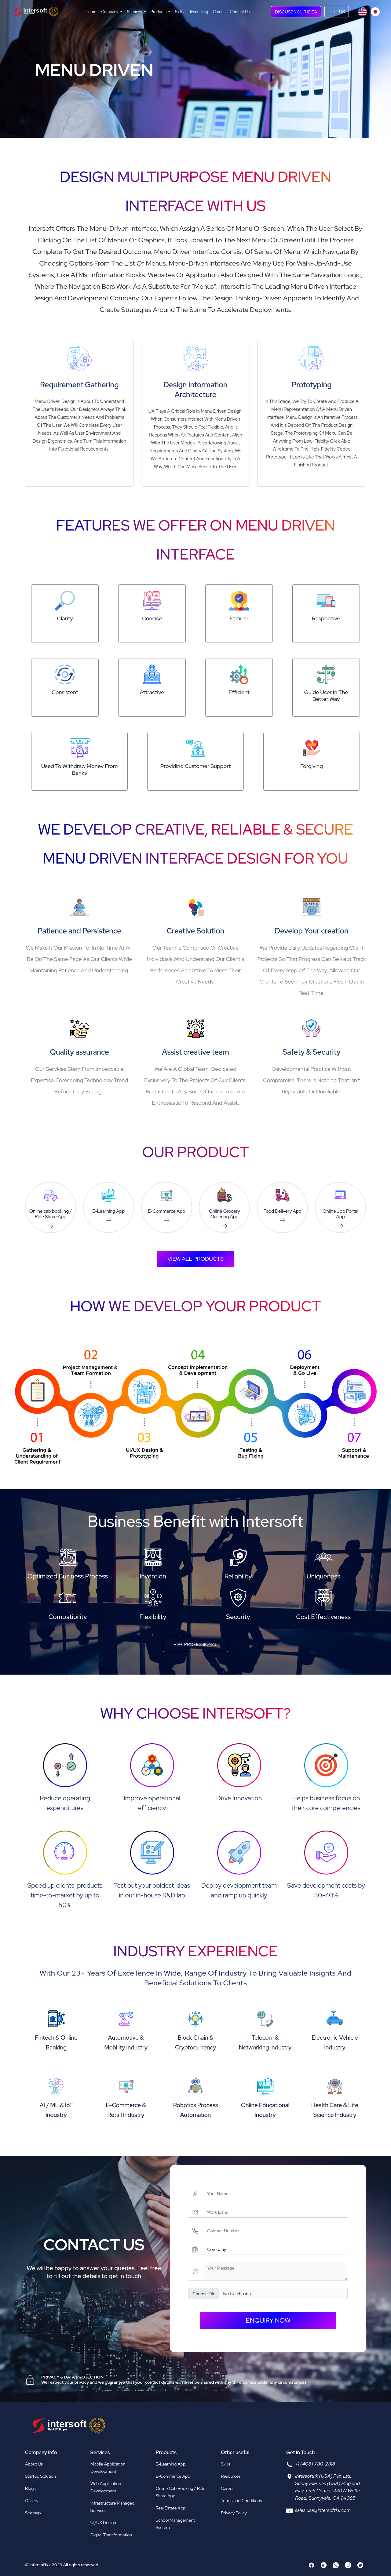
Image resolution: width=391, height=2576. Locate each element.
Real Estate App (171, 2508)
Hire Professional (195, 1644)
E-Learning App (171, 2464)
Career (219, 11)
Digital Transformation (111, 2535)
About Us (34, 2464)
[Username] (275, 2193)
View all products (195, 1258)
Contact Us (240, 11)
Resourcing (198, 11)
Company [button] (110, 11)
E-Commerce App (173, 2476)
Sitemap (33, 2513)
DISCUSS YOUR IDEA (296, 12)
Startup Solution (40, 2476)
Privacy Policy (234, 2513)
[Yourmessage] (275, 2271)
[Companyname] (275, 2249)
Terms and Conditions (241, 2500)
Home (91, 11)
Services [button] (135, 11)
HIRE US (336, 11)
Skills (179, 11)
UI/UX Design (103, 2522)
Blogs (30, 2488)
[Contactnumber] (275, 2230)
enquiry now (268, 2320)
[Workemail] (275, 2212)
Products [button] (159, 11)
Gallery (31, 2500)
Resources (230, 2476)
